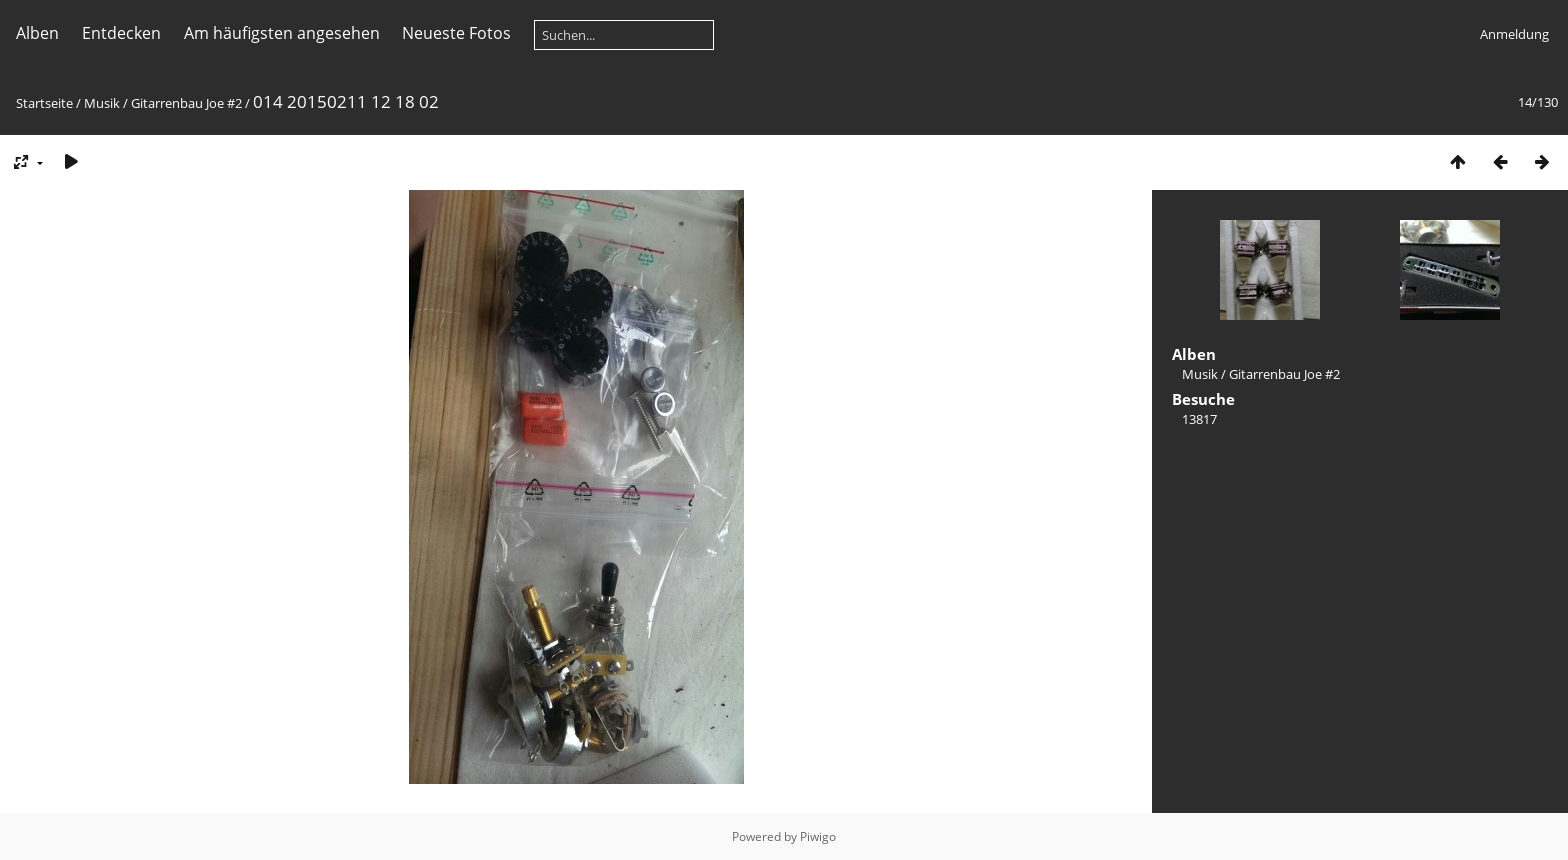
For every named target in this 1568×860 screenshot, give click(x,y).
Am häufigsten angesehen (282, 33)
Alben (37, 33)
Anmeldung (1514, 34)
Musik (102, 103)
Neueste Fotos (456, 33)
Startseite (44, 103)
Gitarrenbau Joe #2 (186, 103)
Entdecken (121, 33)
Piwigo (818, 836)
